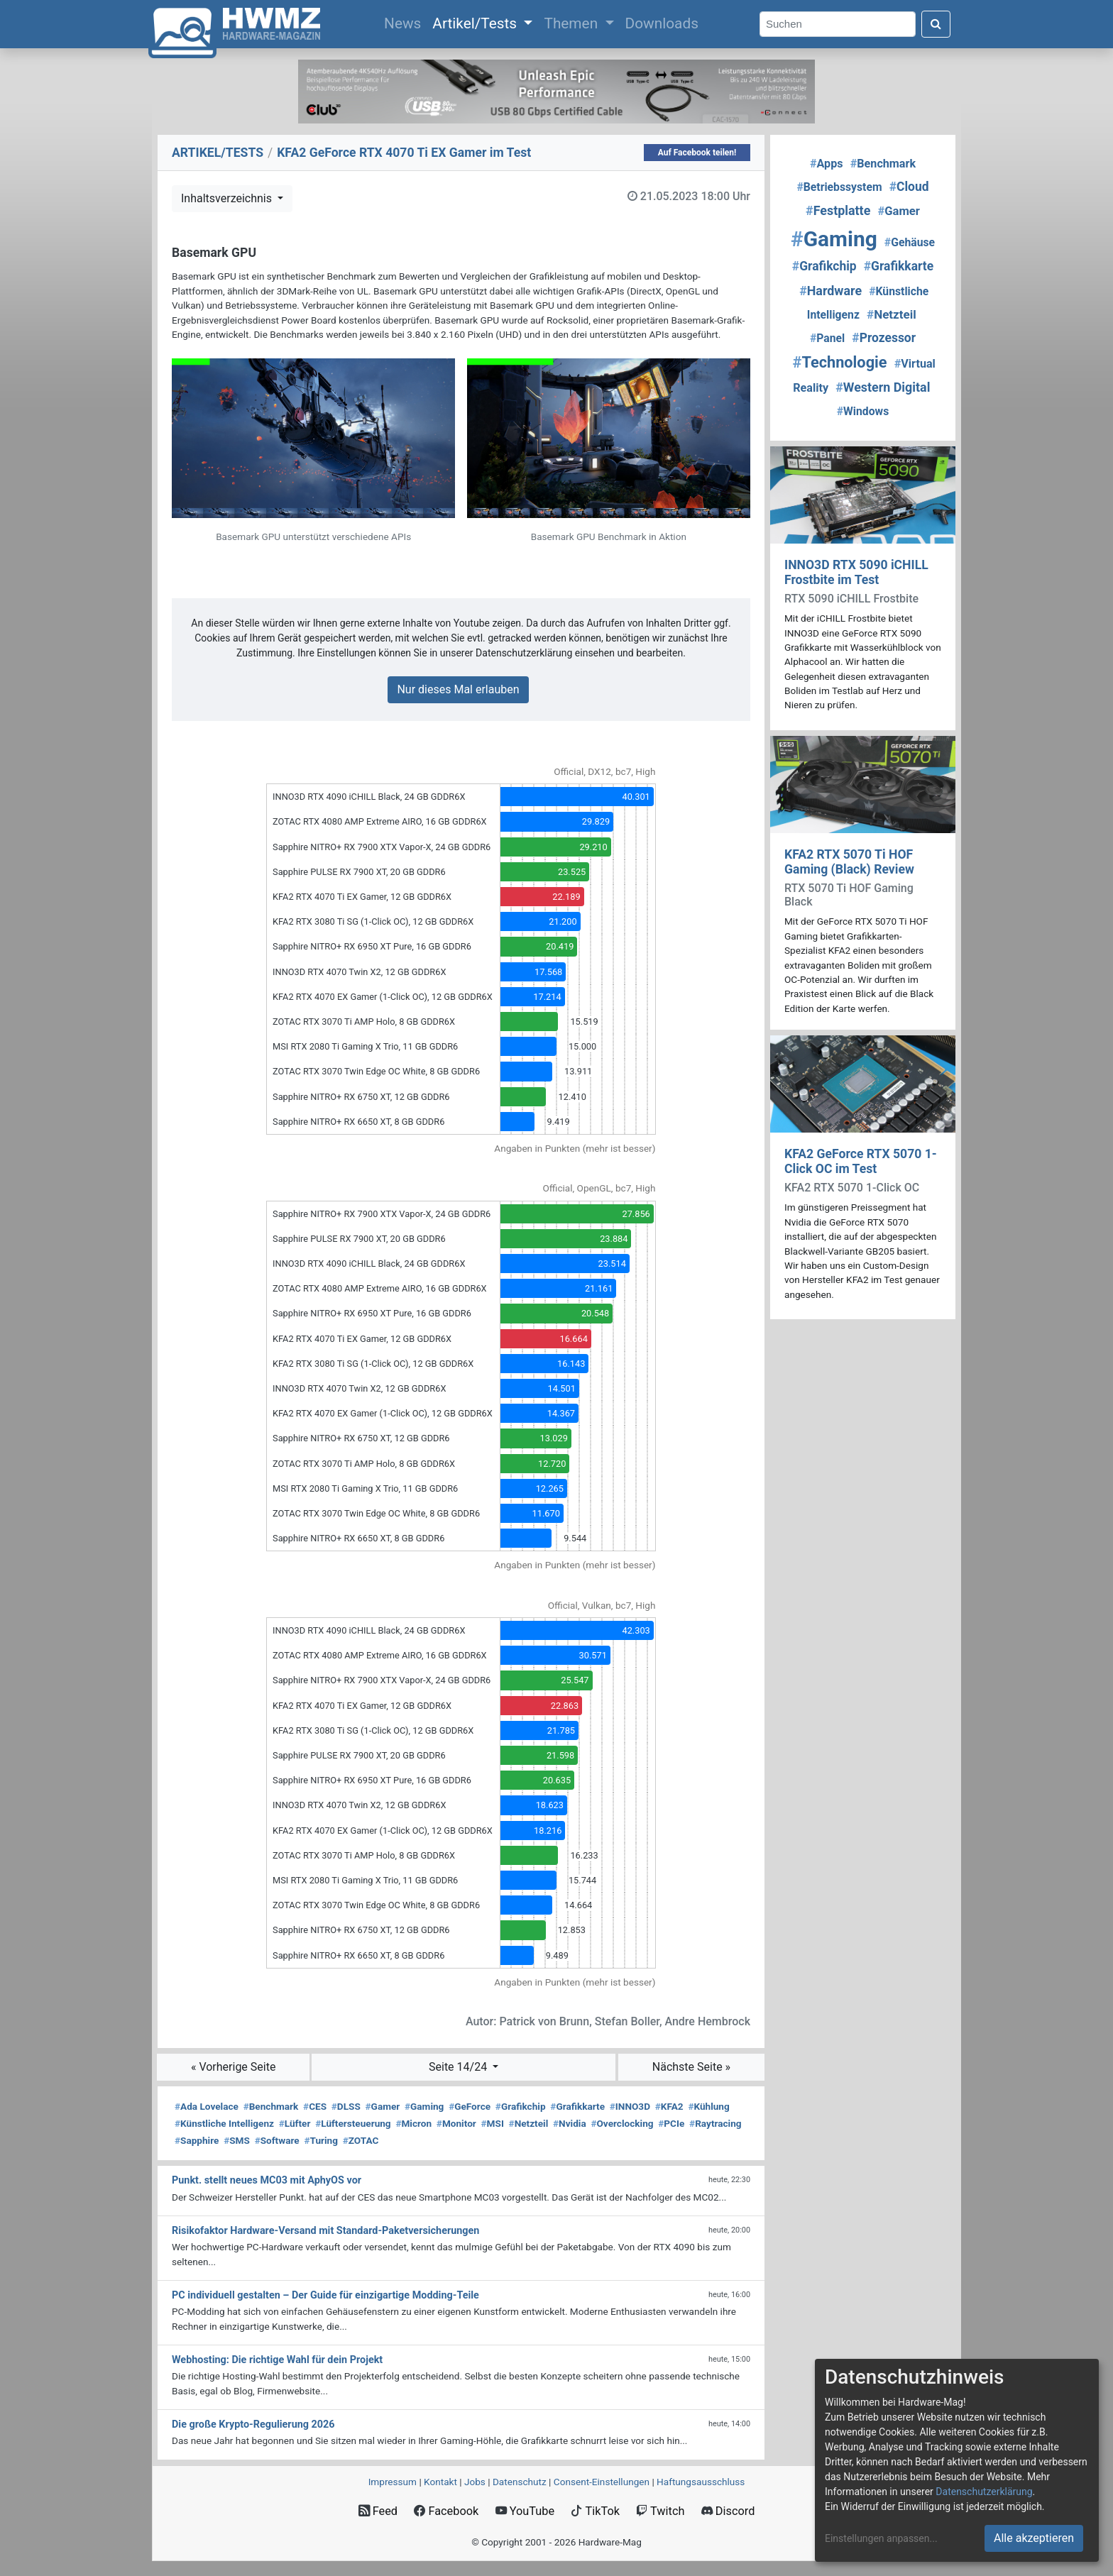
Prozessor (884, 338)
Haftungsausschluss (701, 2481)
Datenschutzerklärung (984, 2491)
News (405, 22)
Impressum (392, 2481)
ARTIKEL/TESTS (217, 152)
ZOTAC (361, 2140)
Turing (321, 2140)
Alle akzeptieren (1034, 2538)
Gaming (424, 2106)
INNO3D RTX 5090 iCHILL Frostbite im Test (856, 572)
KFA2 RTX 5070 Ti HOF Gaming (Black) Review (849, 861)
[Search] (838, 24)
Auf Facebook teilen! (697, 153)
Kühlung (708, 2106)
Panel (827, 338)
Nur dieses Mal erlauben (458, 689)
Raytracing (715, 2123)
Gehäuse (909, 242)
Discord (728, 2511)
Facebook (446, 2511)
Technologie (840, 362)
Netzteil (529, 2123)
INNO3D (630, 2106)
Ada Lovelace (206, 2106)
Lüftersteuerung (353, 2123)
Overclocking (622, 2123)
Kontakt (440, 2481)
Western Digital (882, 387)
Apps (826, 163)
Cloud (909, 187)
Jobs (475, 2481)
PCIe (671, 2123)
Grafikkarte (577, 2106)
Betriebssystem (839, 187)
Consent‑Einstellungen (601, 2481)
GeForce (469, 2106)
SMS (237, 2140)
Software (277, 2140)
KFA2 (669, 2106)
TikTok (595, 2511)
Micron (413, 2123)
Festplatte (838, 210)
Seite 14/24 (459, 2067)
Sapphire (197, 2140)
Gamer (383, 2106)
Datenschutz (520, 2481)
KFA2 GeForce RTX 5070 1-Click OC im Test (860, 1161)
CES (315, 2106)
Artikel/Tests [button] (476, 23)
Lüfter (295, 2123)
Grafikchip (520, 2106)
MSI (492, 2123)
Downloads (661, 23)
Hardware (830, 290)
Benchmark (271, 2106)
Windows (863, 411)
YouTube (524, 2511)
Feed (378, 2511)
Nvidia (569, 2123)
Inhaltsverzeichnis (228, 198)
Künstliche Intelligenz (224, 2123)
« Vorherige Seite (233, 2067)
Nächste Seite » (691, 2067)
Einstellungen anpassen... (881, 2538)
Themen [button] (572, 23)
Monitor (456, 2123)
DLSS (346, 2106)
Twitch (660, 2511)
